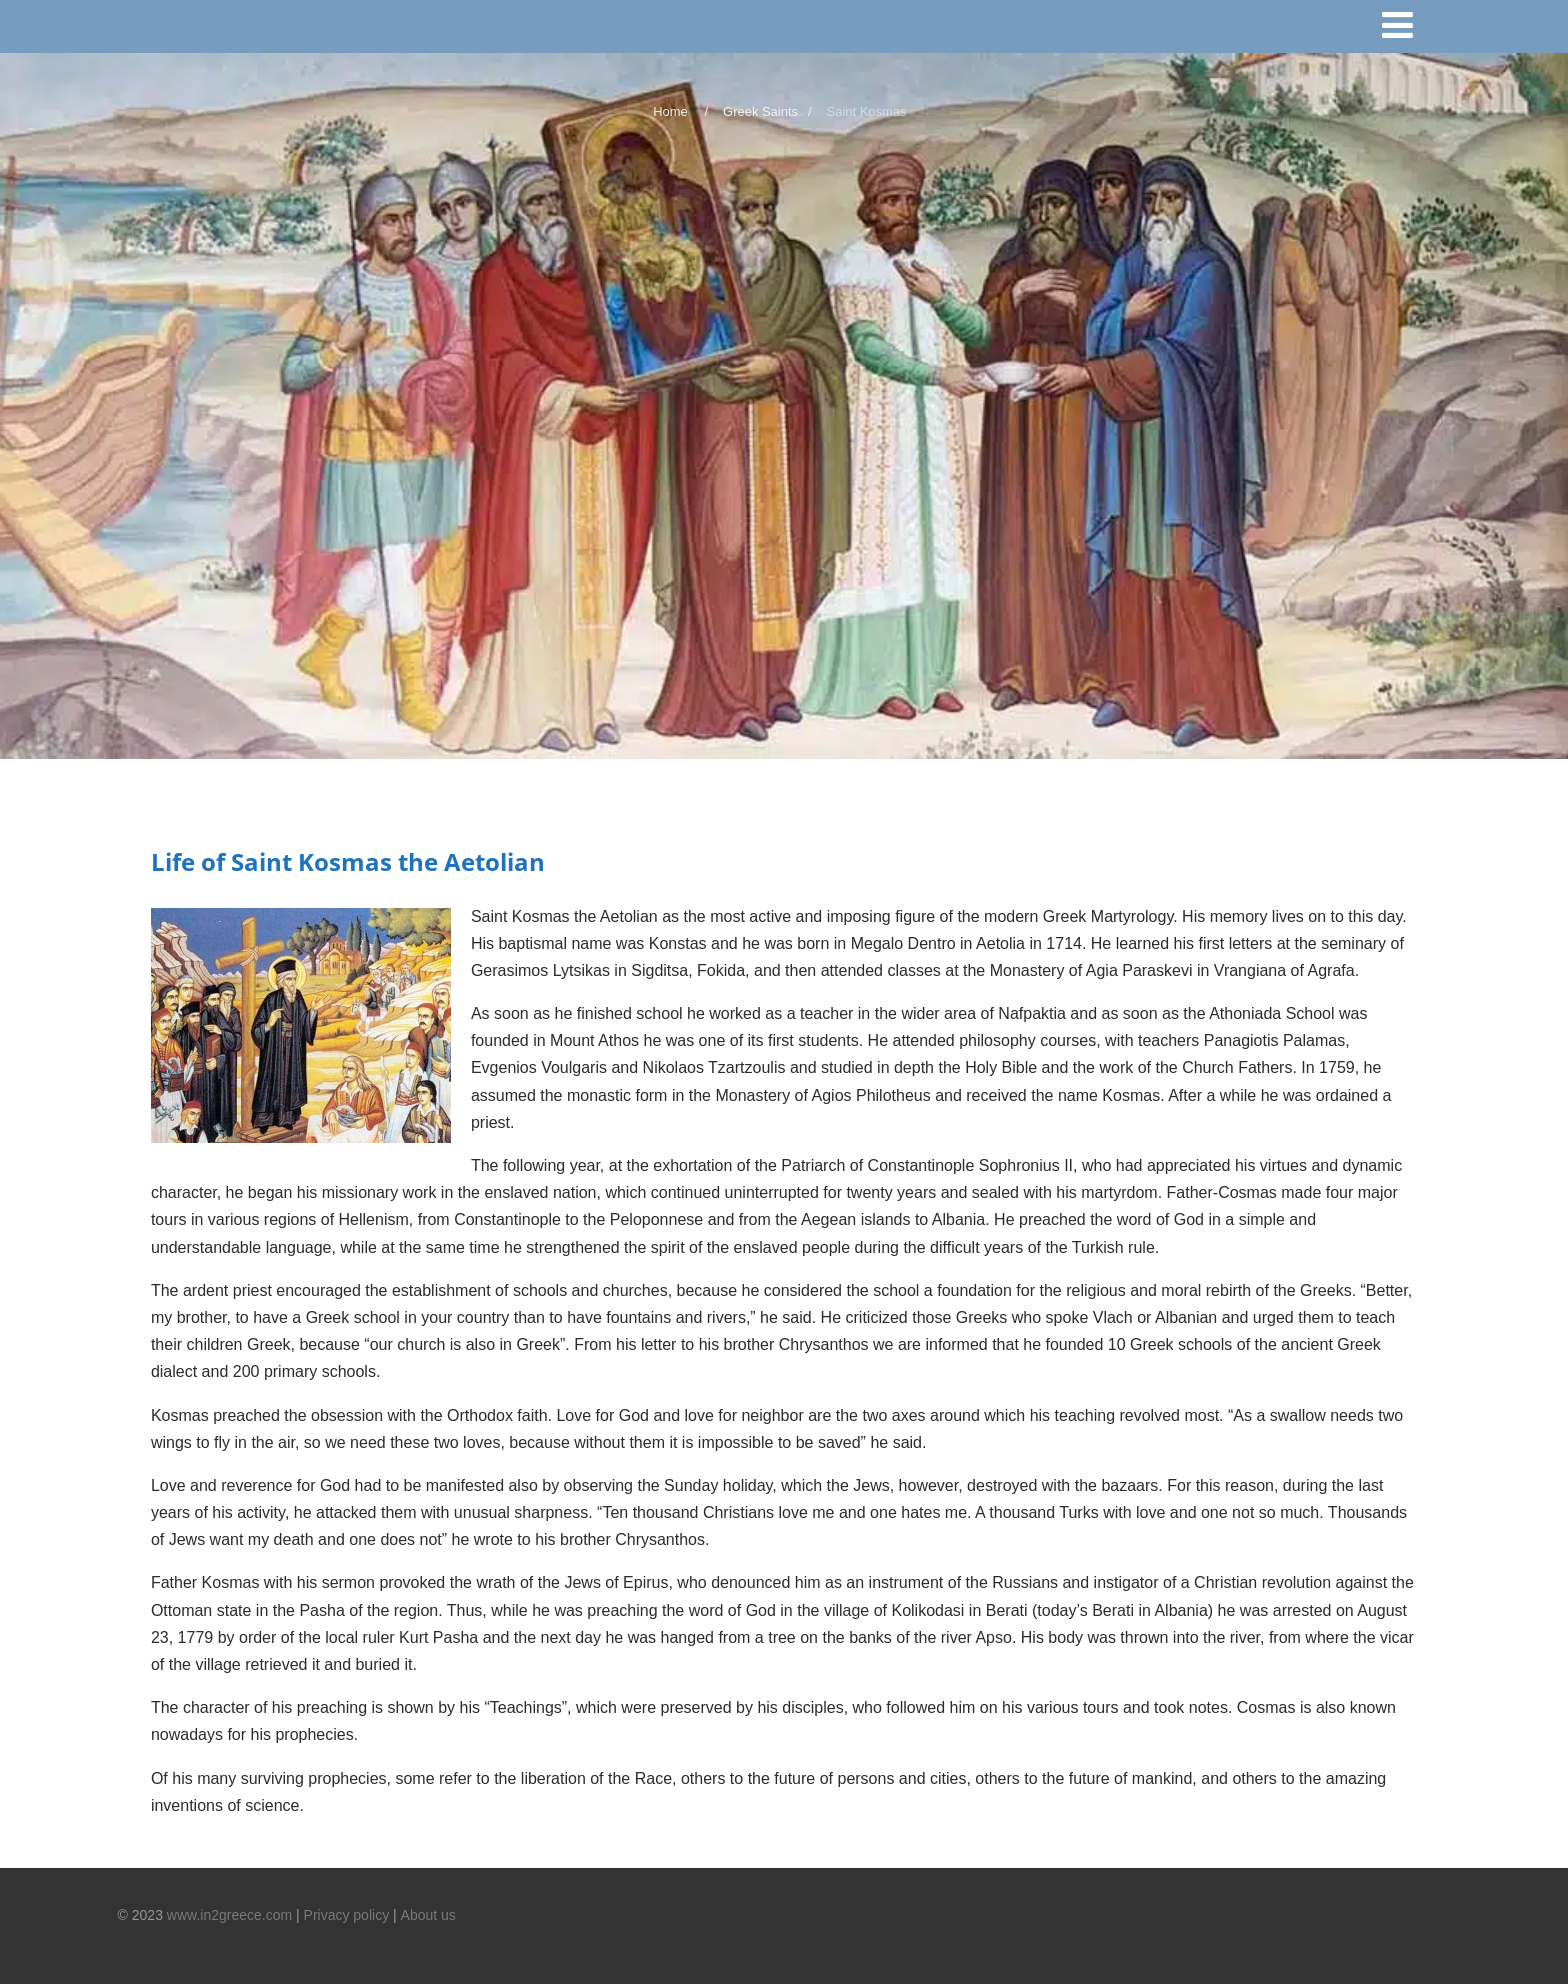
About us (428, 1915)
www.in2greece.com (229, 1915)
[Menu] (1406, 29)
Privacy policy (347, 1915)
